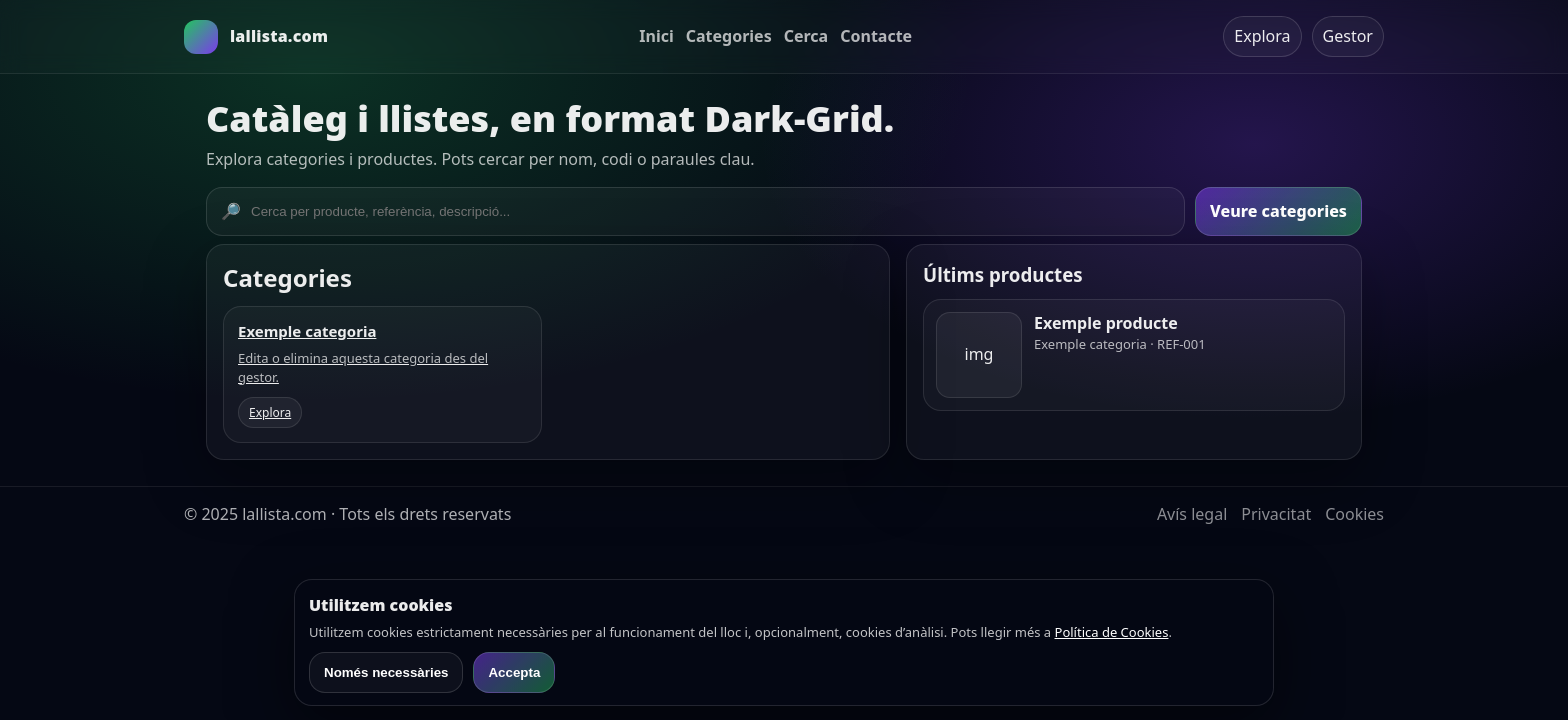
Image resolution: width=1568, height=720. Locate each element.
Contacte (876, 36)
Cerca (806, 36)
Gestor (1348, 36)
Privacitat (1276, 514)
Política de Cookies (1112, 632)
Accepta (514, 672)
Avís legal (1192, 514)
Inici (656, 36)
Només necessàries (386, 672)
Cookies (1354, 514)
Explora (1262, 36)
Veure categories (1278, 211)
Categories (729, 36)
